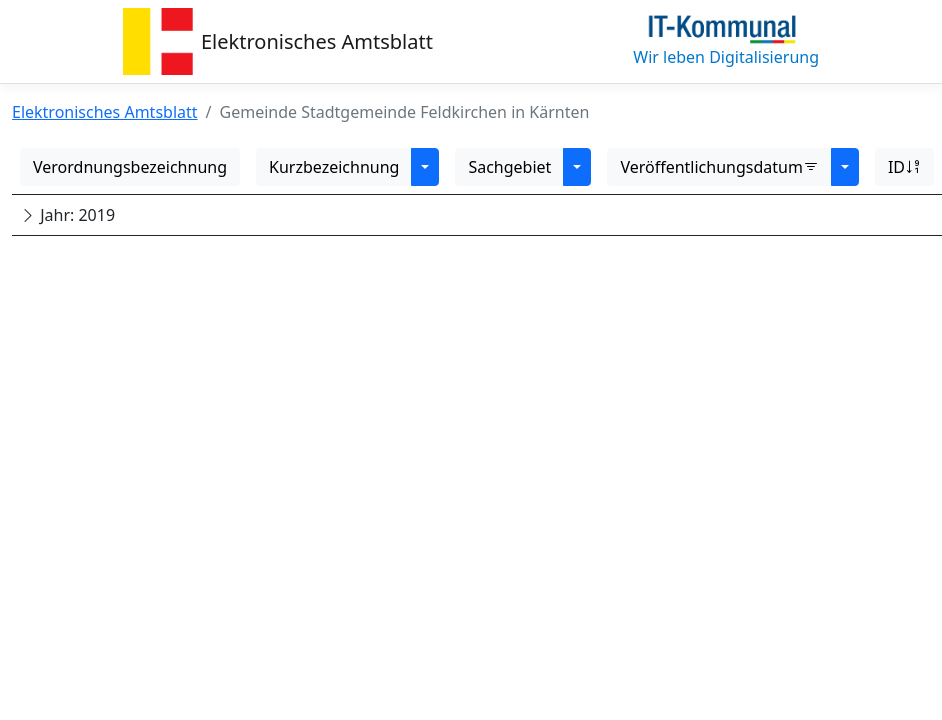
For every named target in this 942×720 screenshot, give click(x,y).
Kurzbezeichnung (334, 167)
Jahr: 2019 (67, 215)
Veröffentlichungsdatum (719, 167)
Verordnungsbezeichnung (130, 167)
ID (904, 167)
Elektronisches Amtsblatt (317, 41)
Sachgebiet (509, 167)
